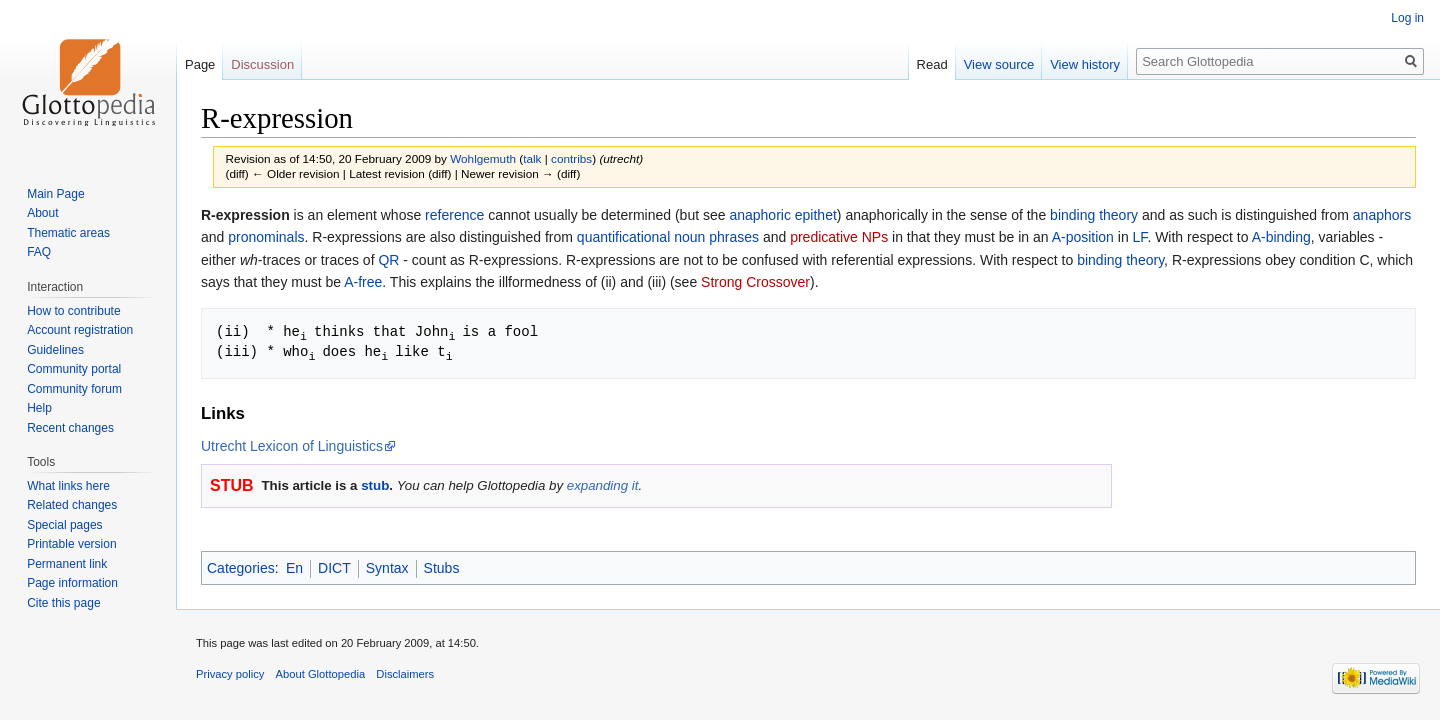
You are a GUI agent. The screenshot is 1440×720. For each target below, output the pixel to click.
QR (388, 260)
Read (932, 64)
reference (454, 215)
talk (532, 158)
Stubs (442, 566)
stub (375, 483)
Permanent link (67, 564)
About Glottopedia (321, 672)
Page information (72, 583)
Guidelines (55, 350)
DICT (334, 566)
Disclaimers (405, 672)
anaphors (1382, 215)
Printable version (71, 544)
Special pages (64, 525)
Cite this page (63, 603)
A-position (1083, 237)
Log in (1407, 18)
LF (1140, 237)
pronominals (266, 237)
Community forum (74, 389)
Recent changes (70, 428)
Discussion (262, 64)
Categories (241, 566)
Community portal (74, 369)
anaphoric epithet (782, 215)
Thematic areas (68, 233)
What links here (68, 486)
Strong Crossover (755, 282)
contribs (571, 158)
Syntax (387, 566)
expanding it (603, 483)
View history (1085, 64)
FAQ (39, 252)
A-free (363, 282)
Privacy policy (230, 672)
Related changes (72, 505)
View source (999, 64)
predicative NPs (839, 237)
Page (200, 64)
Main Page (55, 194)
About (42, 213)
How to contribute (73, 311)
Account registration (80, 330)
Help (39, 408)
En (294, 566)
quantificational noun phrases (668, 237)
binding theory (1094, 215)
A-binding (1281, 237)
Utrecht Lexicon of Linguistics (292, 444)
